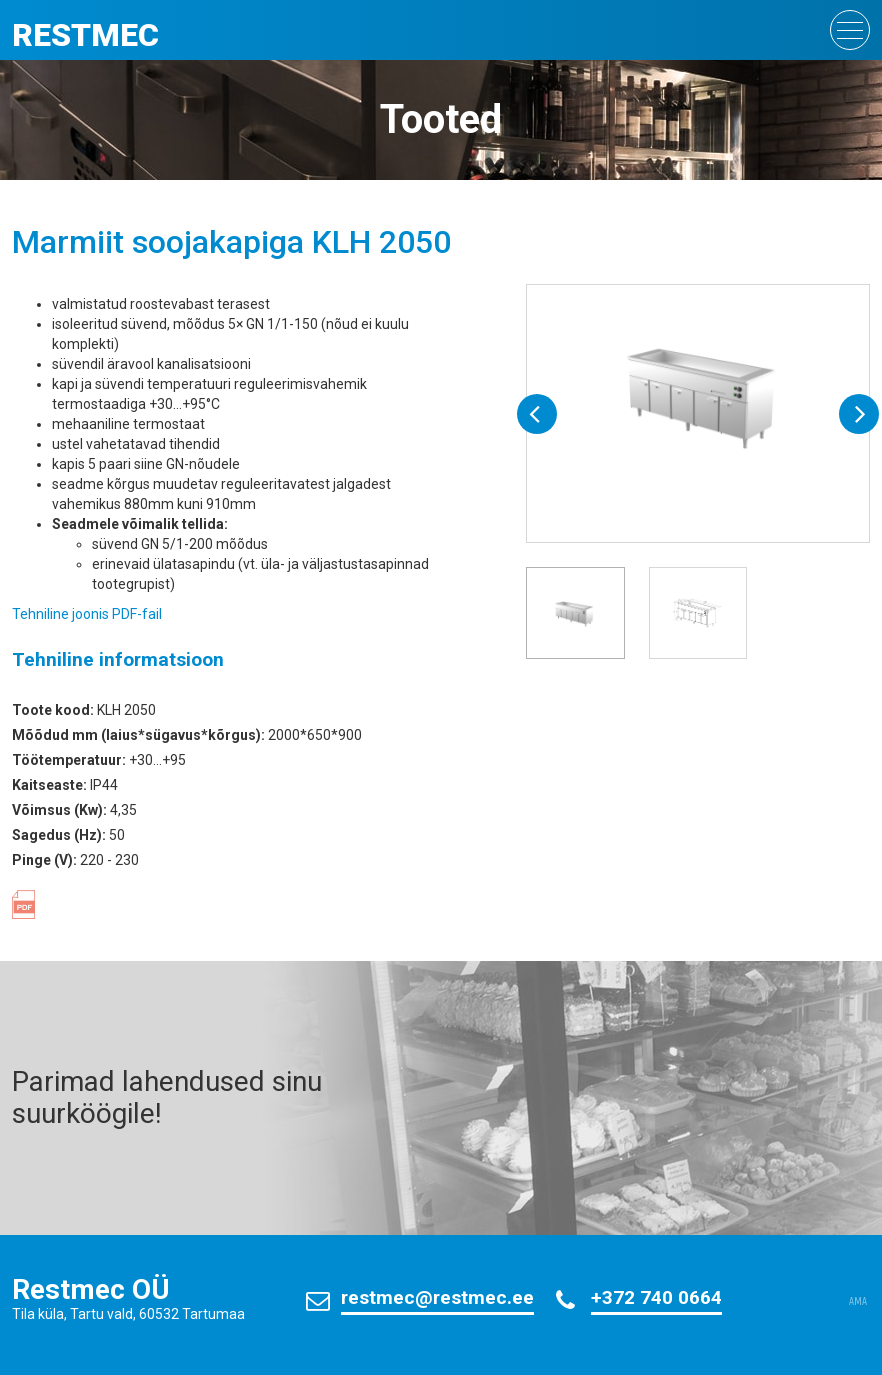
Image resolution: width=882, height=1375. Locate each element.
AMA (858, 1302)
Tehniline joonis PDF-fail (87, 614)
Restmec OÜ (91, 1289)
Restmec (85, 35)
